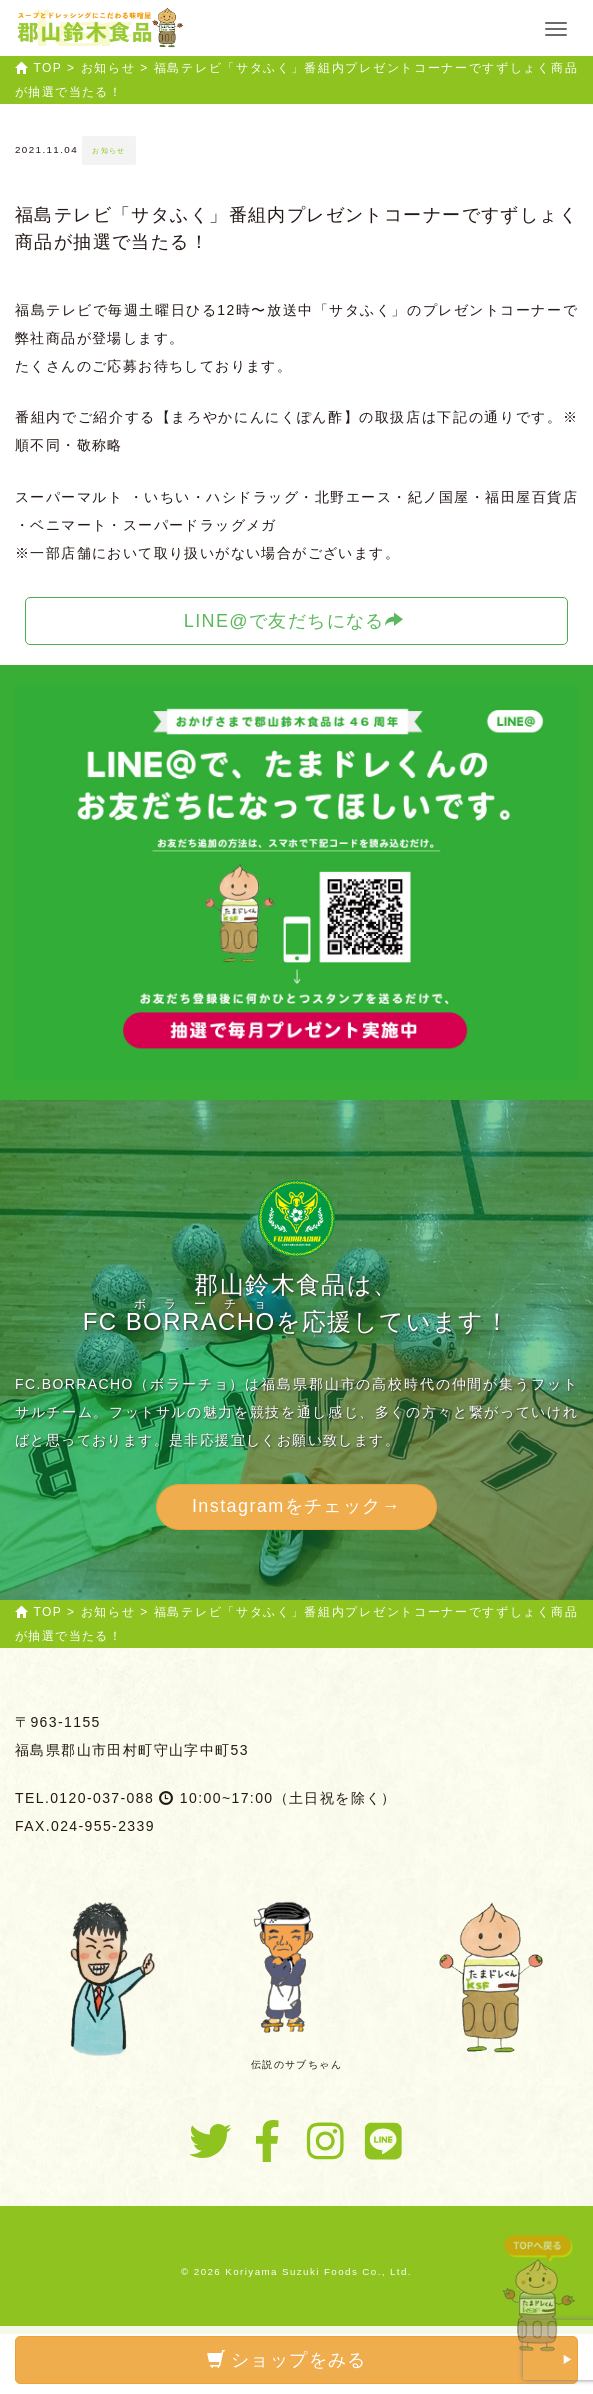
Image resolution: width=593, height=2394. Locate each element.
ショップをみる (390, 2359)
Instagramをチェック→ (296, 1506)
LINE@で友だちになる (294, 620)
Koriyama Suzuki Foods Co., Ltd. (318, 2271)
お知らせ (109, 150)
